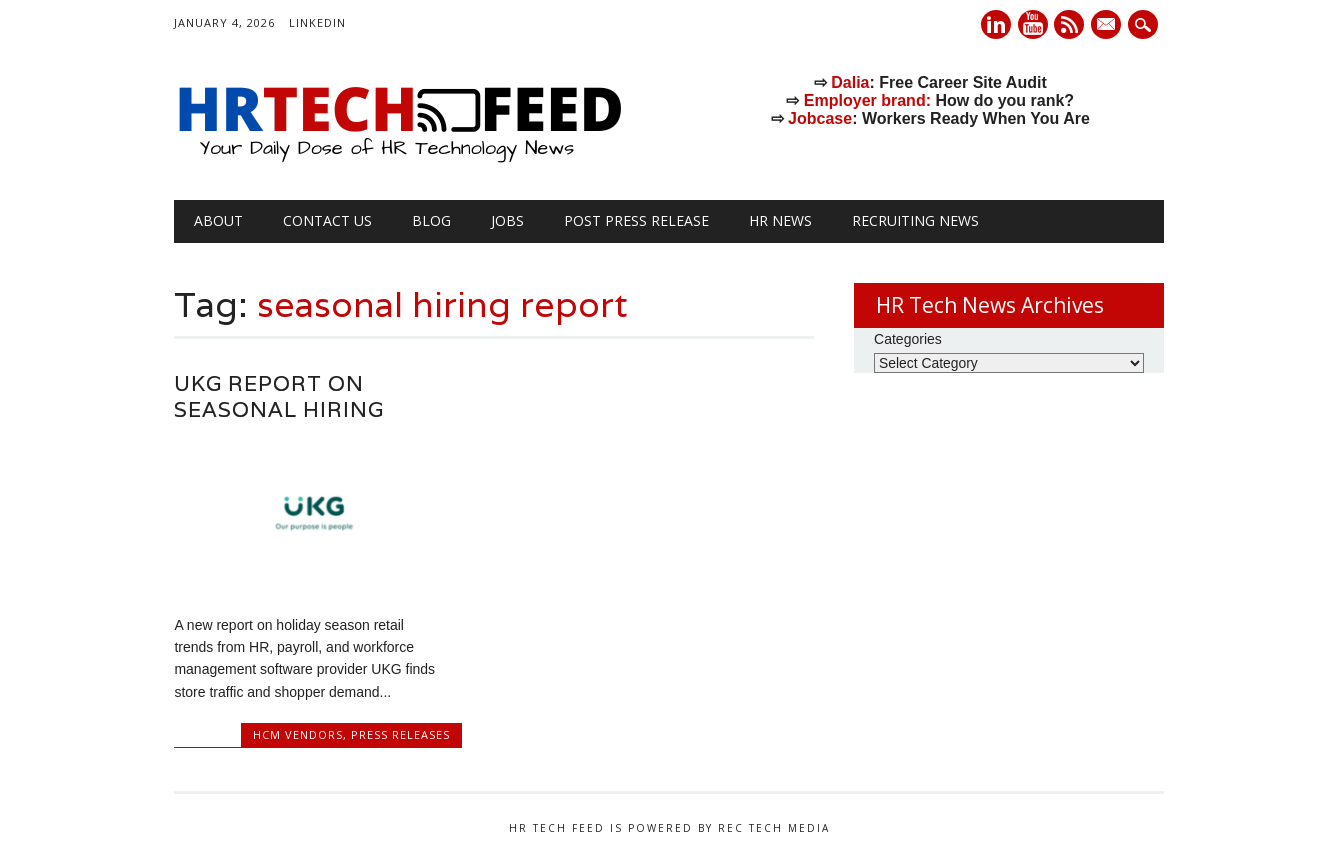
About (218, 220)
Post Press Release (636, 220)
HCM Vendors (298, 734)
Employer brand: (867, 100)
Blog (431, 220)
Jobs (507, 220)
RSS (1069, 24)
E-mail (1109, 26)
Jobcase (820, 118)
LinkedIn (317, 22)
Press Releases (400, 734)
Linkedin (996, 24)
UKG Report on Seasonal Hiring (279, 396)
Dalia (850, 82)
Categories (908, 339)
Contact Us (327, 220)
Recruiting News (915, 220)
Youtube (1033, 24)
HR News (780, 220)
